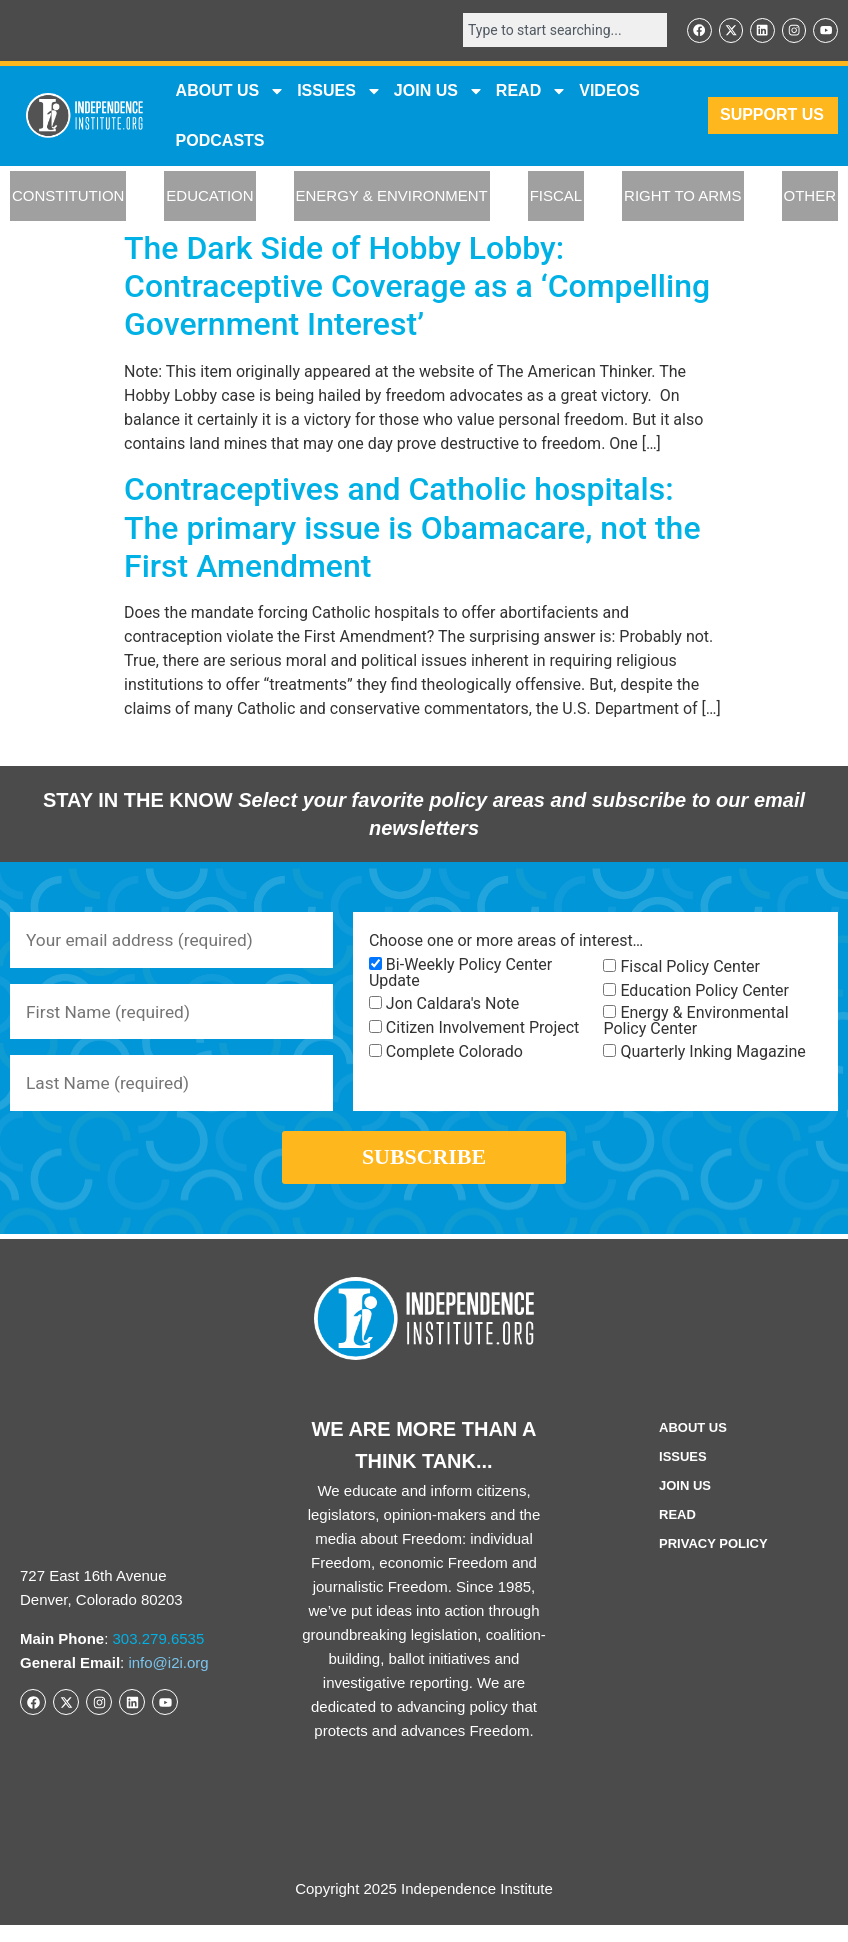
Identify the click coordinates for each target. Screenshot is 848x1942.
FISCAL (556, 197)
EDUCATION (209, 197)
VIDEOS (609, 91)
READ (531, 92)
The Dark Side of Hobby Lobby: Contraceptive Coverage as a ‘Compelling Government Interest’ (417, 287)
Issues (339, 92)
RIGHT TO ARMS (683, 197)
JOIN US (439, 92)
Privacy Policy (713, 1560)
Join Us (685, 1502)
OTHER (810, 197)
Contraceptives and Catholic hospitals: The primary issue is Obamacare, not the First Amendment (412, 529)
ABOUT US (231, 92)
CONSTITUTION (68, 197)
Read (677, 1531)
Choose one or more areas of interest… (506, 942)
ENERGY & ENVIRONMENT (392, 197)
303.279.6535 (159, 1655)
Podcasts (220, 141)
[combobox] (558, 31)
